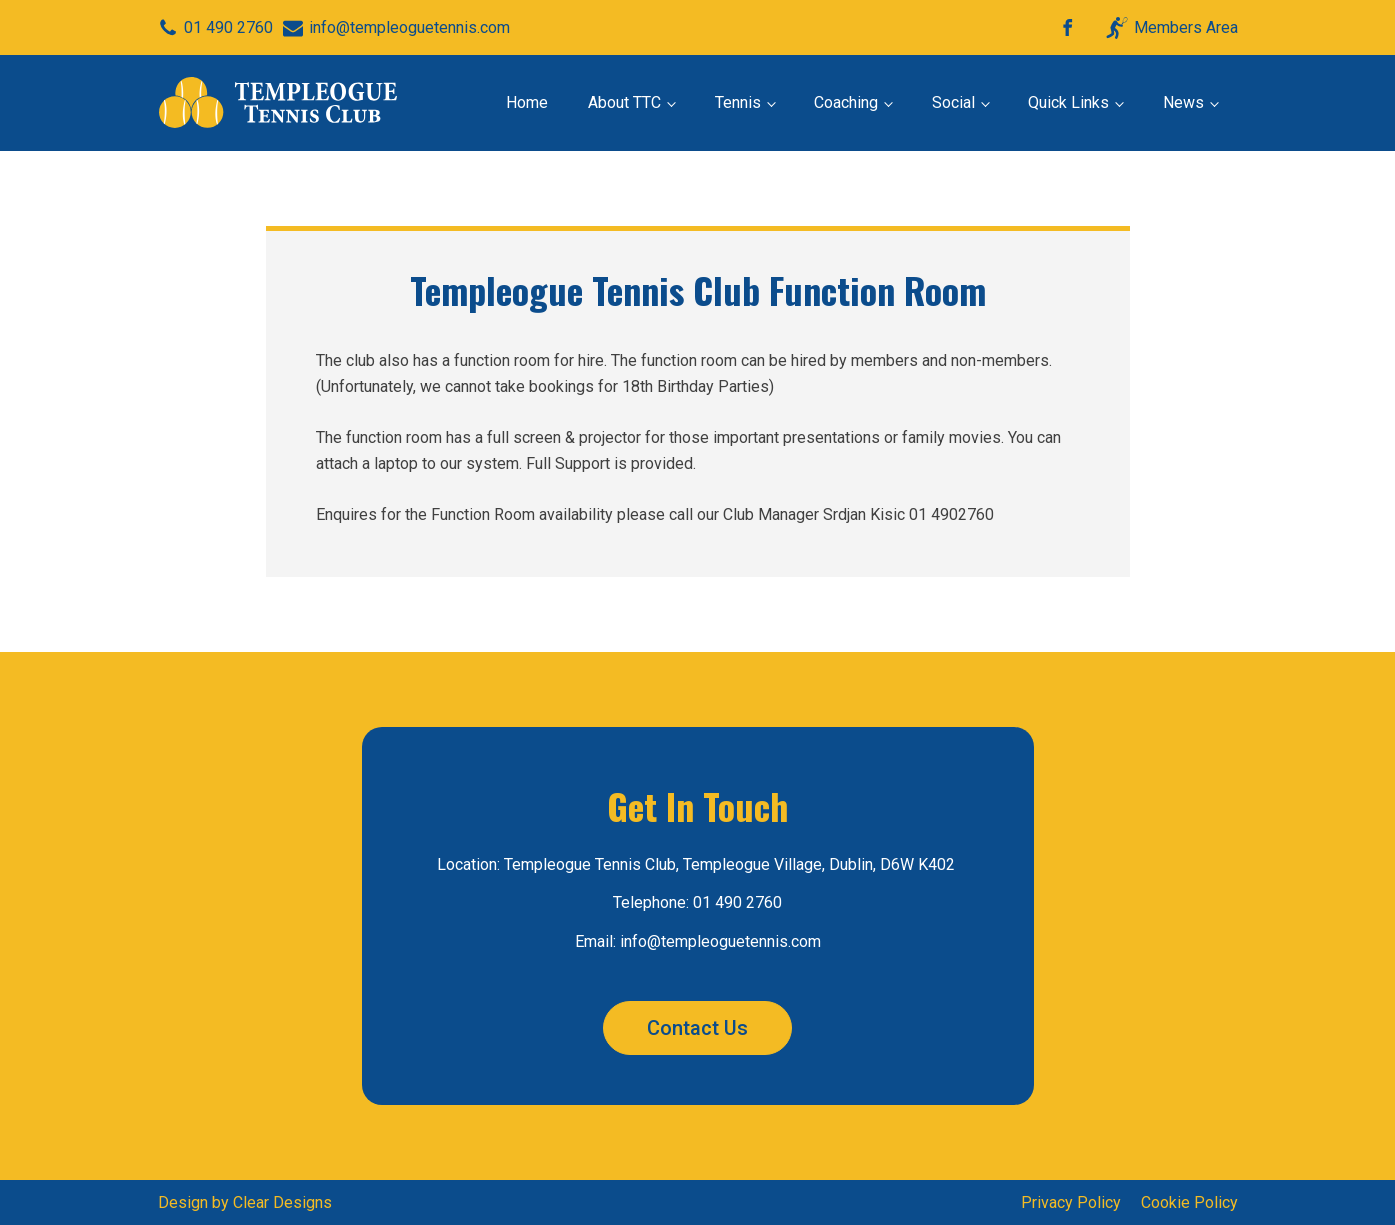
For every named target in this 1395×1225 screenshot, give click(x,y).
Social (953, 102)
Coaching (846, 102)
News (1183, 102)
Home (527, 102)
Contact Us (697, 1028)
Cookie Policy (1189, 1202)
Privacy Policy (1071, 1202)
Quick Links (1068, 102)
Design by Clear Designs (245, 1202)
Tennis (738, 102)
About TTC (624, 102)
